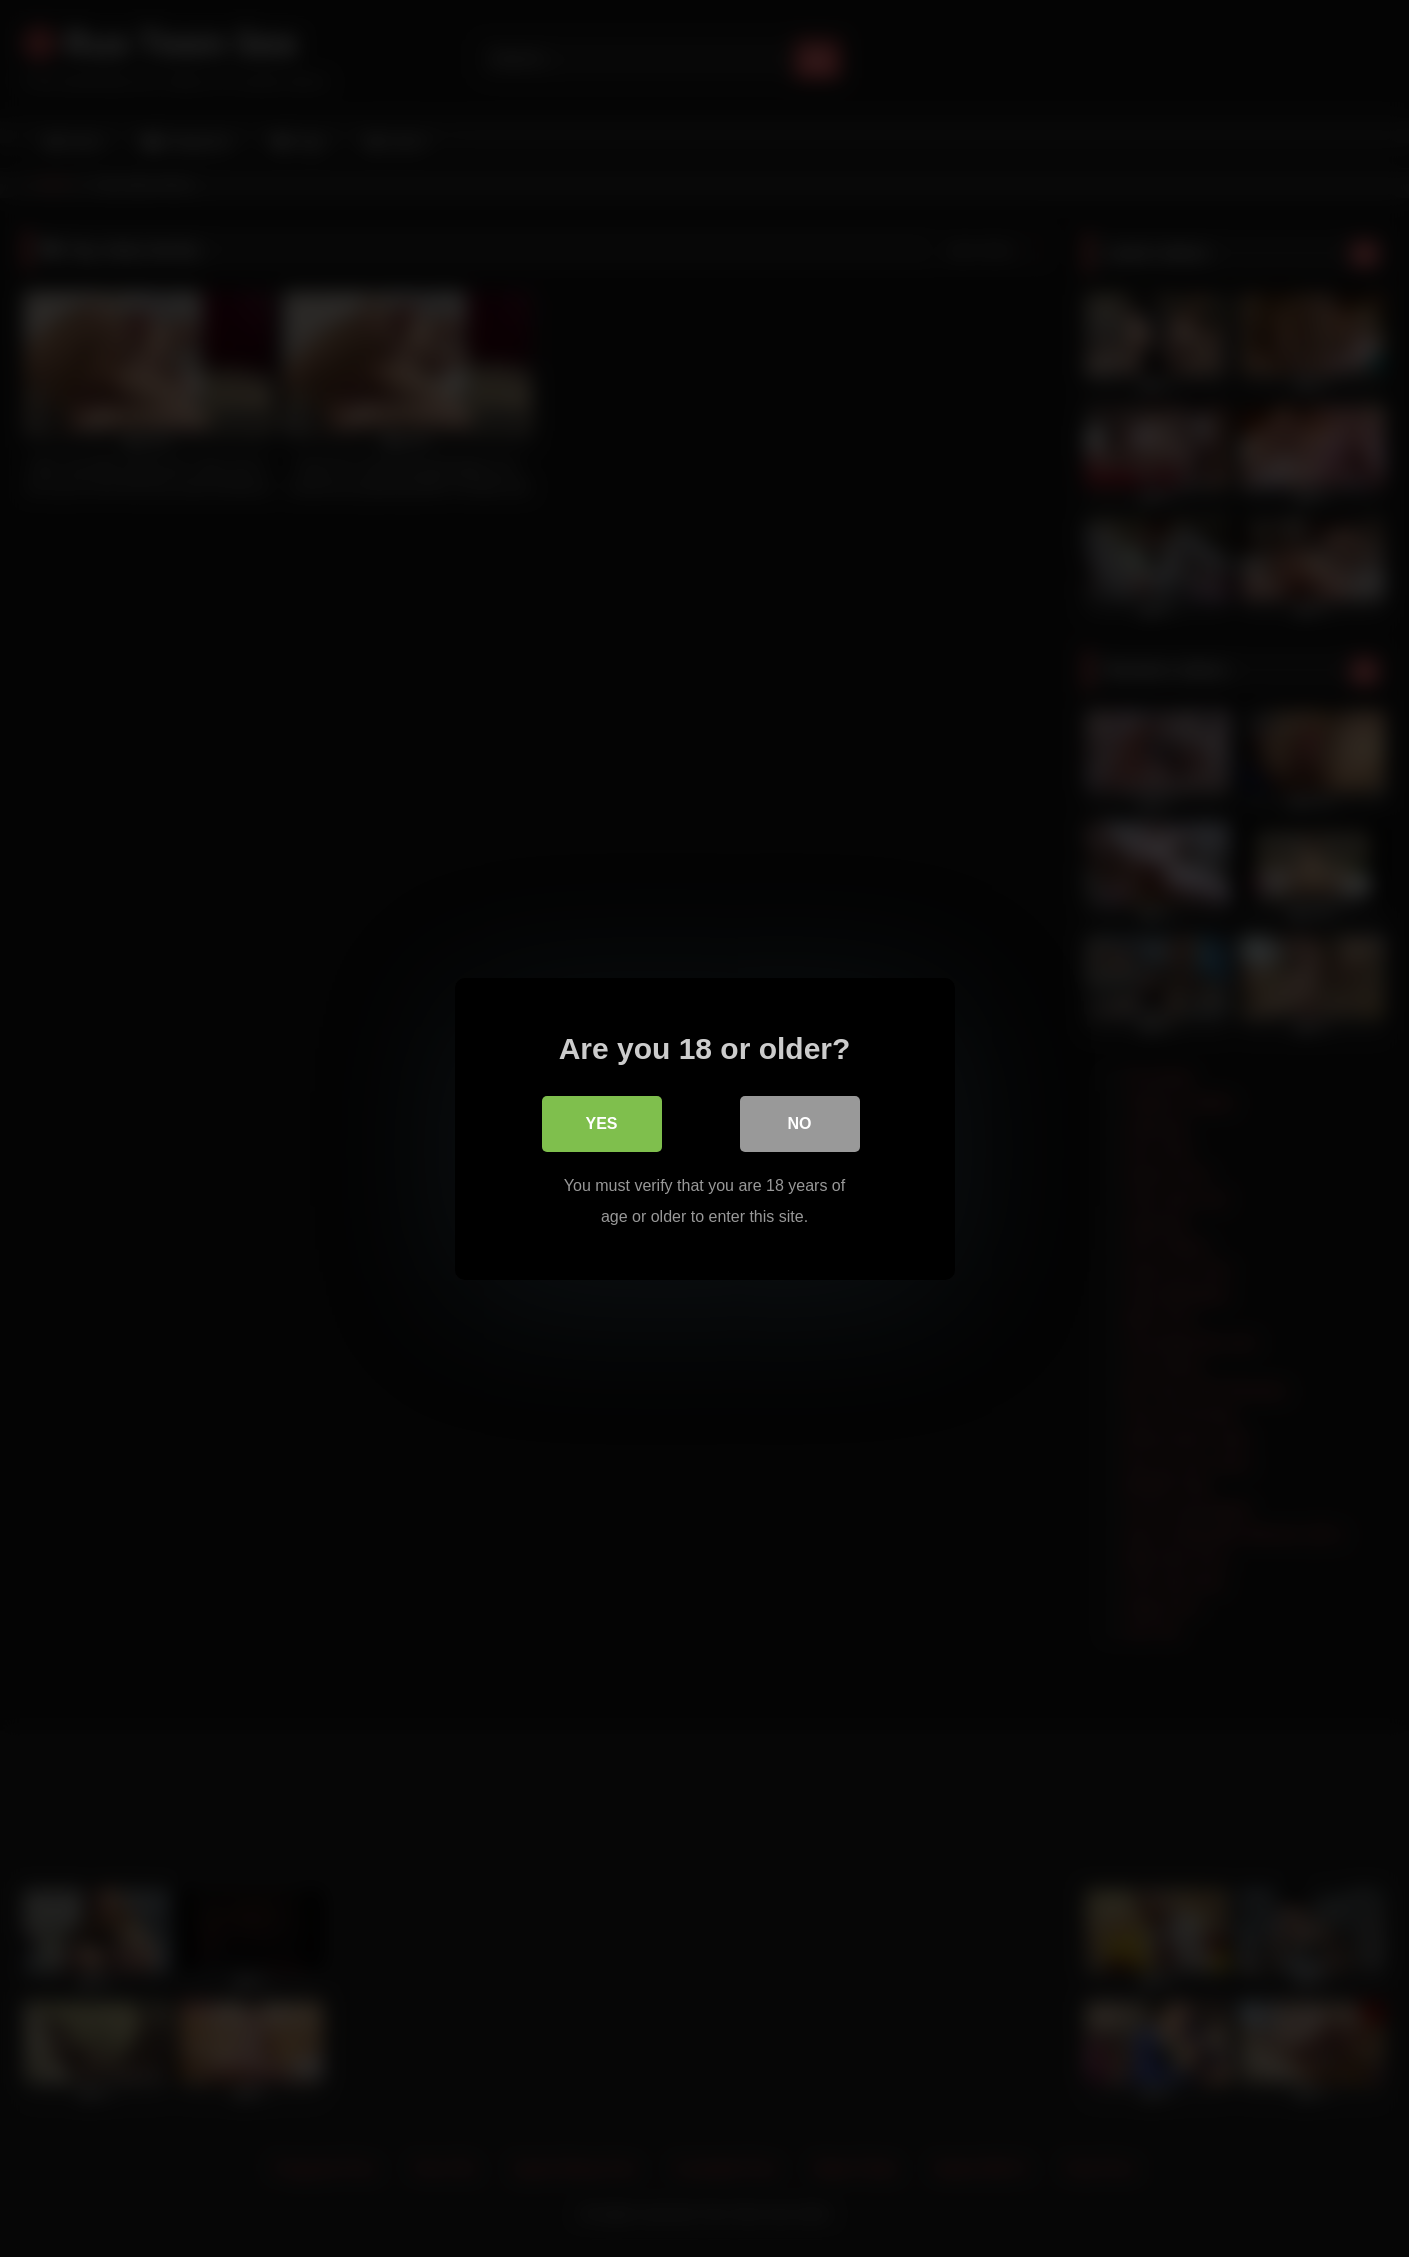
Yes (601, 1123)
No (800, 1123)
